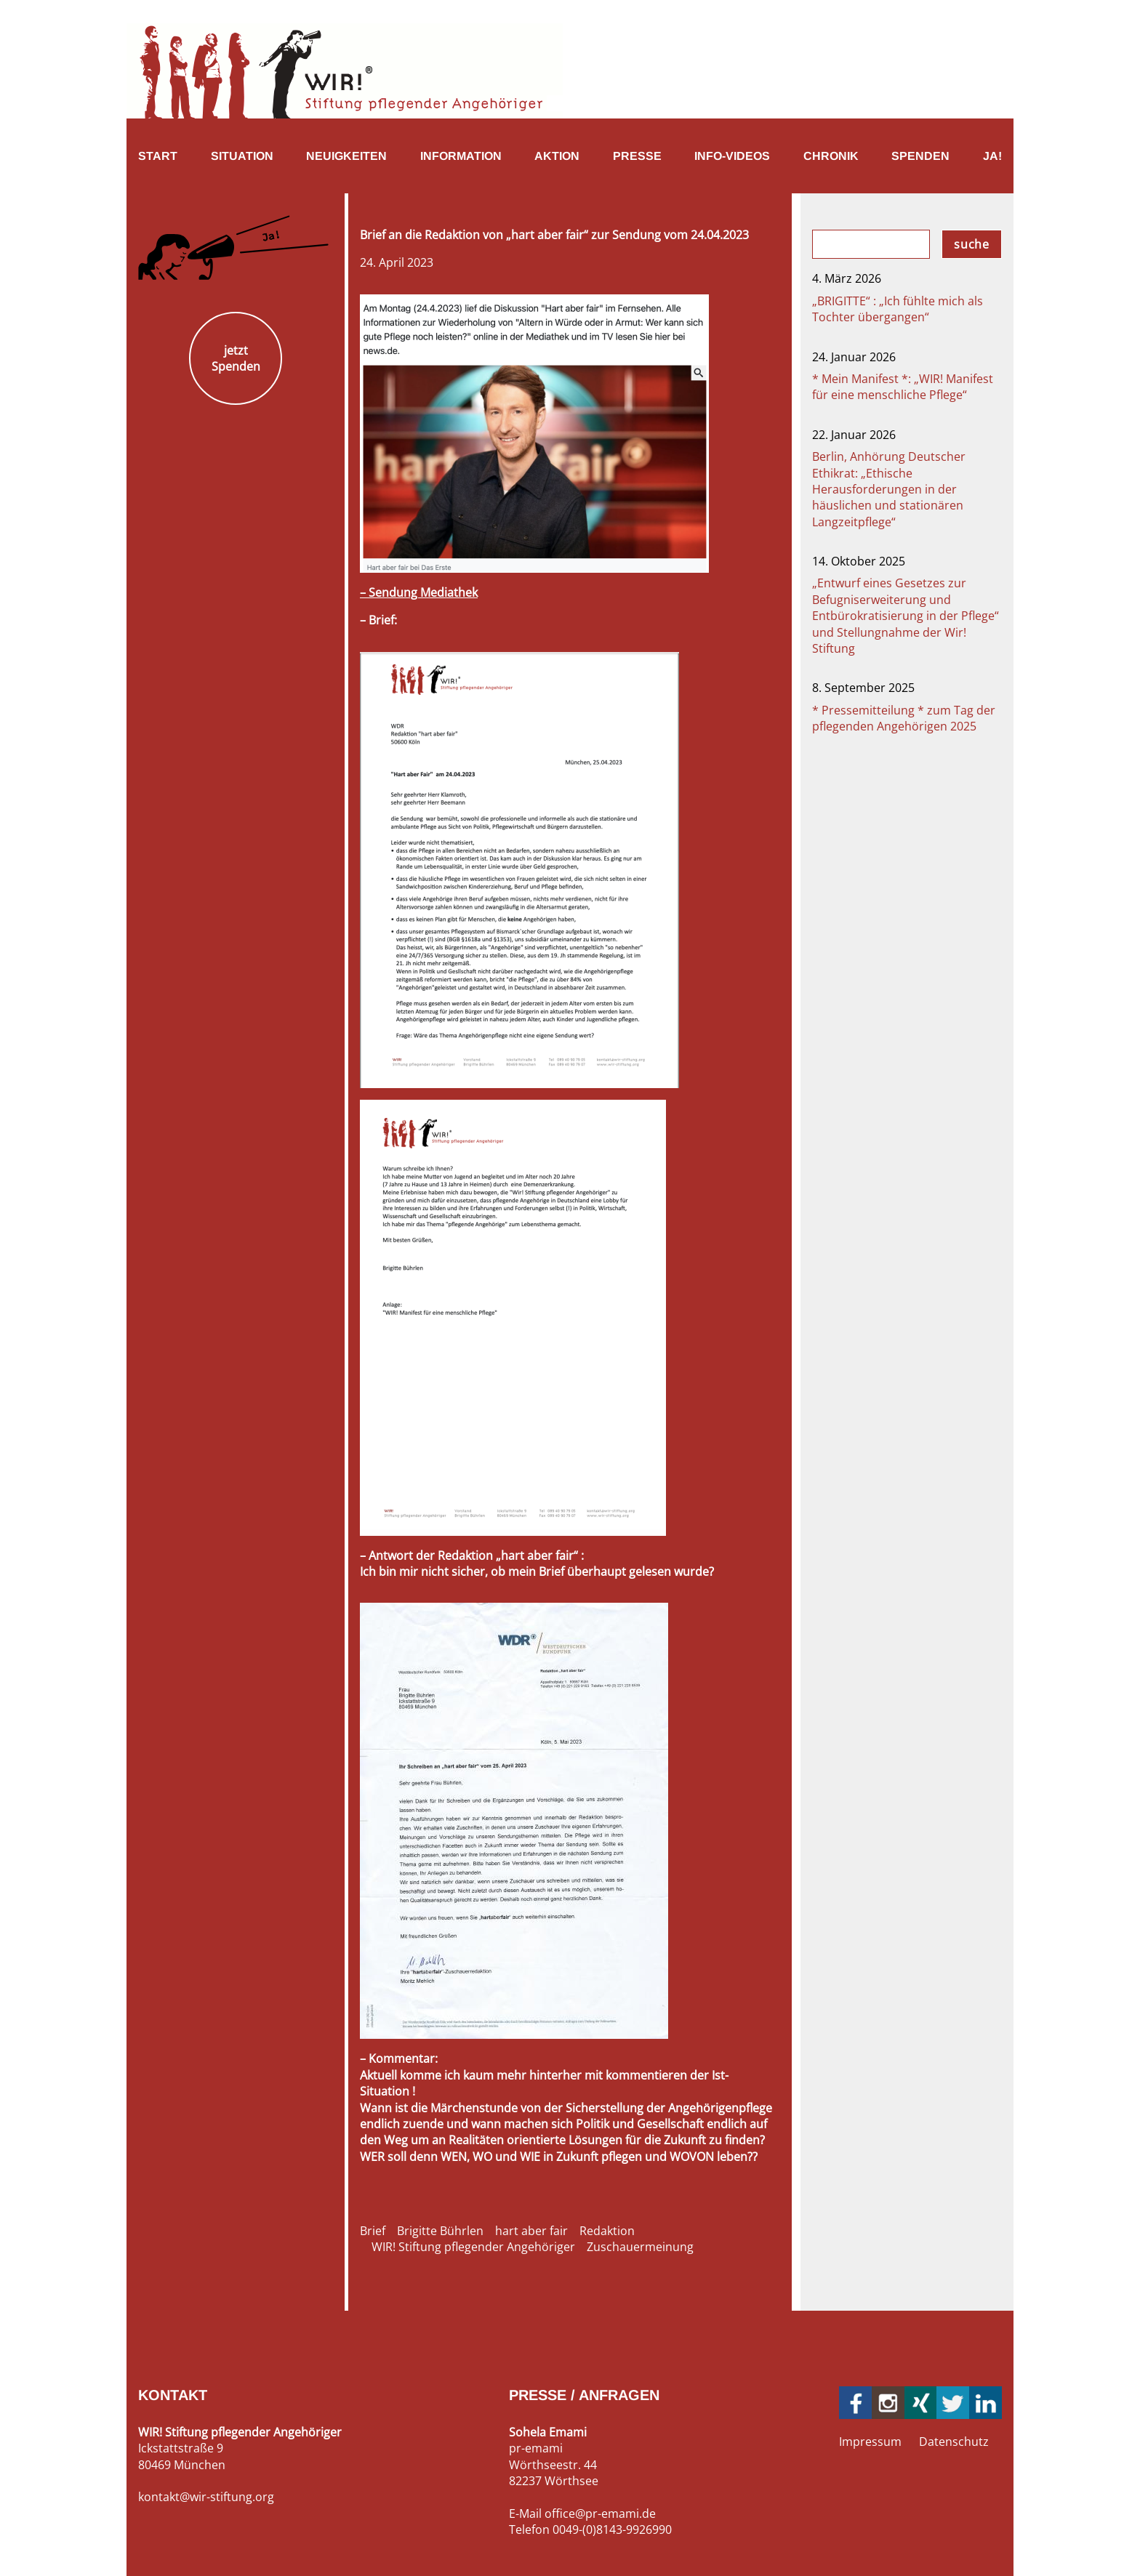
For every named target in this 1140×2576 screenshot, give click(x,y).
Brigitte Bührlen (440, 2231)
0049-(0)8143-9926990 (612, 2529)
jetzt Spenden (236, 358)
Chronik (831, 156)
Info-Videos (732, 156)
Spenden (920, 156)
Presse (637, 156)
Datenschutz (954, 2442)
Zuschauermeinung (640, 2247)
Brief (372, 2231)
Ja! (992, 156)
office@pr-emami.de (600, 2513)
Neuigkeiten (346, 156)
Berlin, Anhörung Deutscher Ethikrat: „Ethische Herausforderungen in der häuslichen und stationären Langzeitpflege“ (889, 489)
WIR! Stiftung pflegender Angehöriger (473, 2247)
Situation (242, 156)
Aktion (556, 156)
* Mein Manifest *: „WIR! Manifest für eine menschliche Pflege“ (902, 387)
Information (461, 156)
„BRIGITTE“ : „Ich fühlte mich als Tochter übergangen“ (897, 309)
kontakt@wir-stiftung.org (206, 2497)
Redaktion (607, 2231)
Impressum (870, 2442)
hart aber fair (531, 2231)
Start (157, 156)
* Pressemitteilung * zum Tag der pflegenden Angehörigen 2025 (903, 718)
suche (972, 244)
